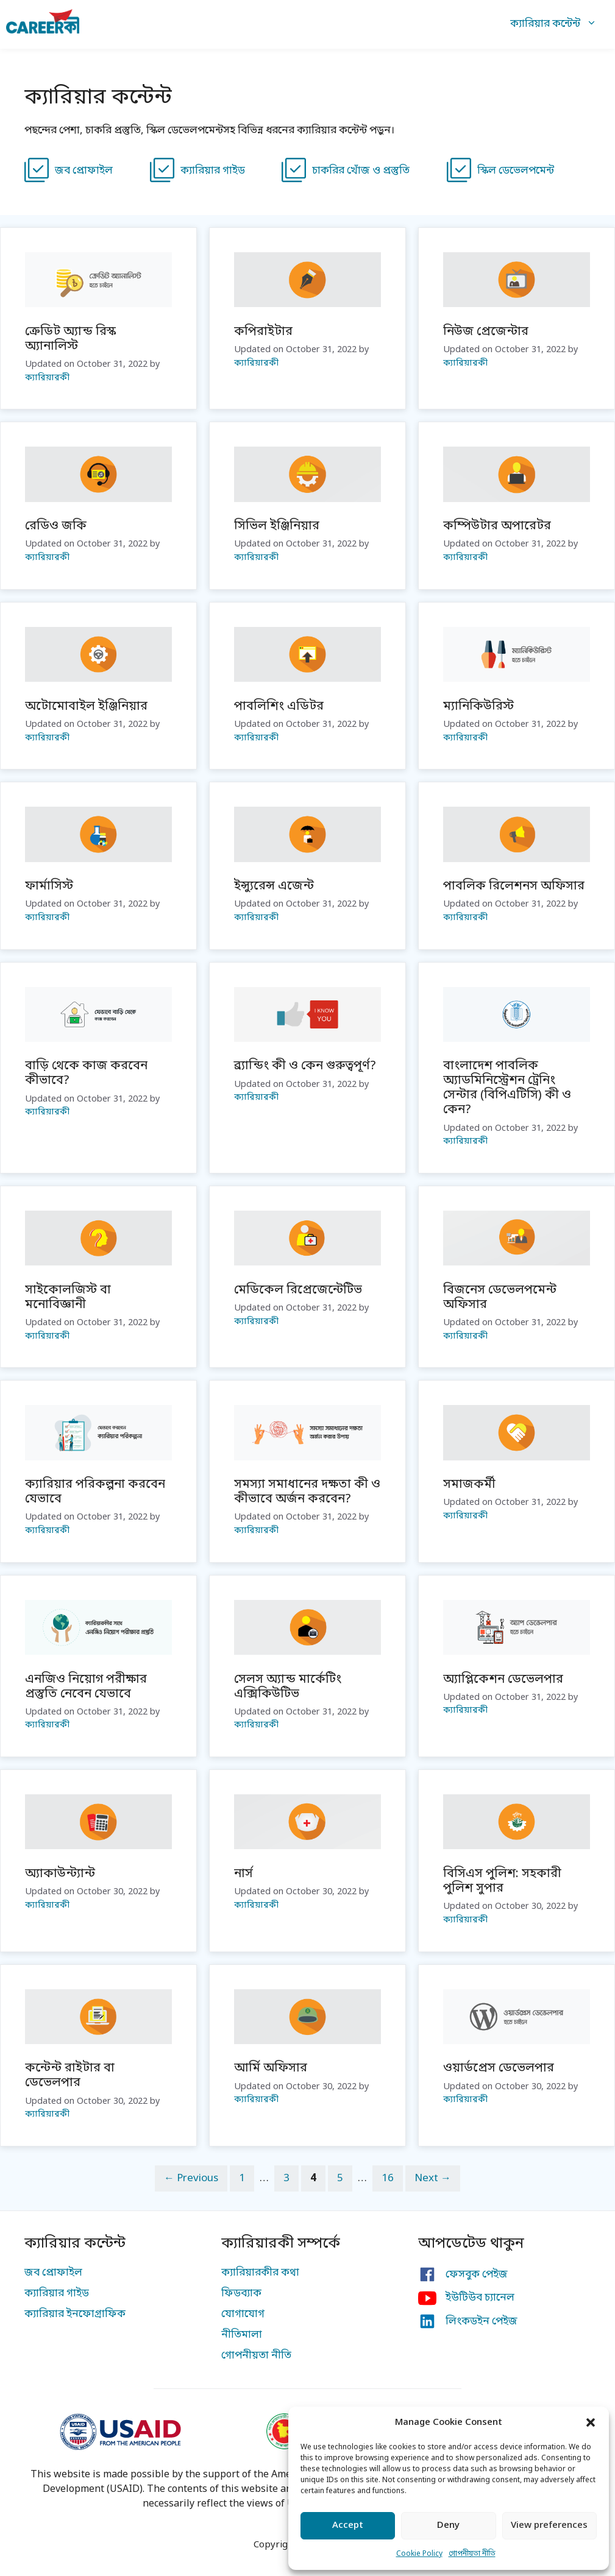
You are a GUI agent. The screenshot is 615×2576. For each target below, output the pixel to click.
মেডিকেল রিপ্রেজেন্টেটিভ (298, 1290)
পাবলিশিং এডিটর (279, 707)
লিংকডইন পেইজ (481, 2322)
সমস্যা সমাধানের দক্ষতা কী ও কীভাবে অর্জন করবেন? (307, 1492)
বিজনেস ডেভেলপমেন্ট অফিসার (499, 1298)
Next (432, 2178)
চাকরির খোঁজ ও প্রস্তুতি (361, 171)
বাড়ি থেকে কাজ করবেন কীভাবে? (86, 1073)
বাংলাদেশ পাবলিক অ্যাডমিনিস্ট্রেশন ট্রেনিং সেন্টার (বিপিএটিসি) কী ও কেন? (507, 1088)
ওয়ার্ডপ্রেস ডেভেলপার (498, 2068)
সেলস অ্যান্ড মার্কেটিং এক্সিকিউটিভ (287, 1687)
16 (392, 2177)
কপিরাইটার (263, 332)
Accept (347, 2525)
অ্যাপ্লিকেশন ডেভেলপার (503, 1680)
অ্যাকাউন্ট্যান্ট (60, 1874)
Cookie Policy (419, 2554)
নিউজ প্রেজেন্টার (485, 332)
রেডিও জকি (56, 526)
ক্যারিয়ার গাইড (212, 171)
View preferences (549, 2525)
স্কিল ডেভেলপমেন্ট (515, 171)
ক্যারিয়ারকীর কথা (260, 2273)
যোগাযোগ (243, 2314)
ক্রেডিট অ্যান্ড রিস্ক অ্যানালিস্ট (70, 339)
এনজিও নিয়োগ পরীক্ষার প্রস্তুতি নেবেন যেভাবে (86, 1687)
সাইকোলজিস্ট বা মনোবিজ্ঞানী (68, 1298)
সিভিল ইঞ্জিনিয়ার (276, 526)
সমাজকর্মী (469, 1485)
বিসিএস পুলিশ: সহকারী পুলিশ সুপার (502, 1881)
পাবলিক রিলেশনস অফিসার (514, 886)
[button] (591, 2422)
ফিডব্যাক (241, 2294)
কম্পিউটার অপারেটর (497, 526)
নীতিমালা (241, 2335)
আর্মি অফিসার (270, 2068)
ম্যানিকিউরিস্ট (478, 707)
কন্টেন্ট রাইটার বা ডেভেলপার (70, 2076)
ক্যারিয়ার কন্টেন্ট (559, 24)
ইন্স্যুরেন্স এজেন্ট (274, 886)
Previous (191, 2178)
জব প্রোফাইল (84, 171)
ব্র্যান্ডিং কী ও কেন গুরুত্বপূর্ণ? (305, 1066)
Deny (448, 2525)
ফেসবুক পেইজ (477, 2275)
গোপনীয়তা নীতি (472, 2554)
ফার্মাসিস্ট (49, 886)
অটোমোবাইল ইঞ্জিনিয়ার (86, 707)
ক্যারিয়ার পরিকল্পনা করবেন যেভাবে (95, 1492)
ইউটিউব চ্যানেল (480, 2298)
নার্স (243, 1874)
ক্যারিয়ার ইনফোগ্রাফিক (75, 2314)
